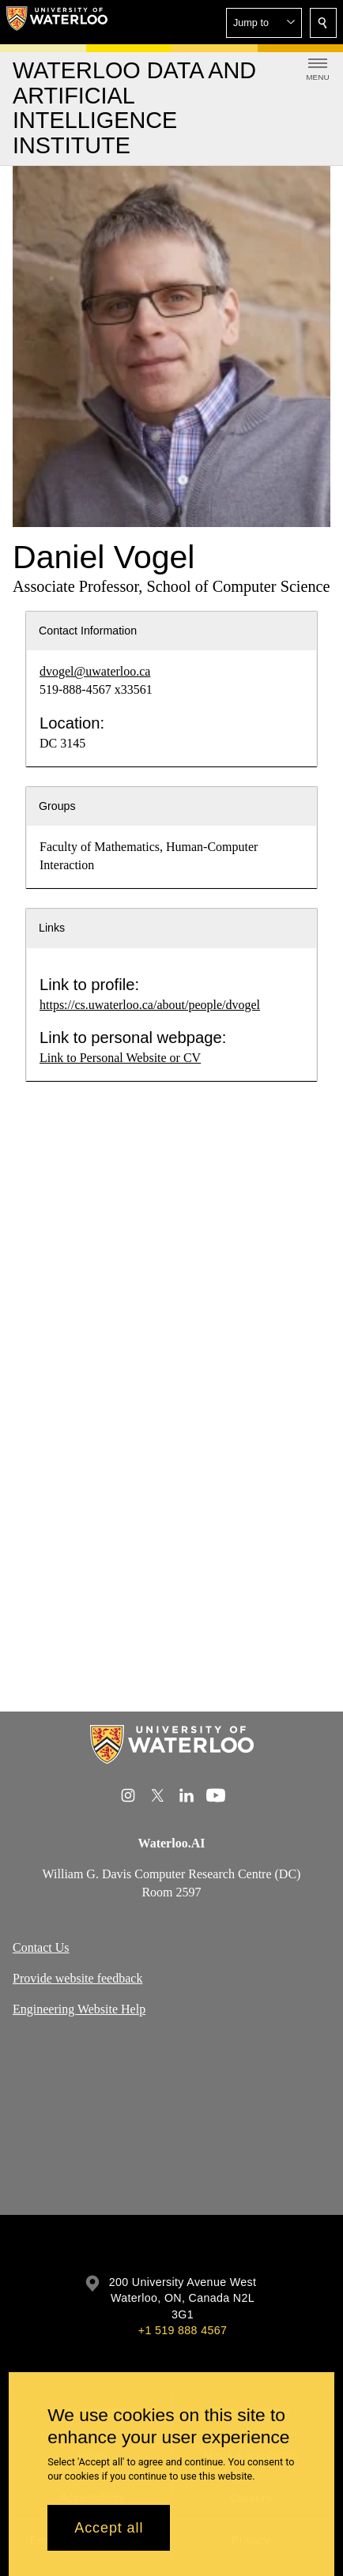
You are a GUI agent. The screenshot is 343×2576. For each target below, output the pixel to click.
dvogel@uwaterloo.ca (95, 671)
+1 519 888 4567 (182, 2330)
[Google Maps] (171, 2123)
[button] (264, 23)
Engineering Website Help (79, 2009)
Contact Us (41, 1948)
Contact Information (88, 630)
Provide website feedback (77, 1979)
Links (52, 927)
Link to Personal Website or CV (120, 1057)
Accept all (108, 2528)
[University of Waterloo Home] (56, 22)
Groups (57, 806)
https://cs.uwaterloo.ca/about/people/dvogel (150, 1004)
